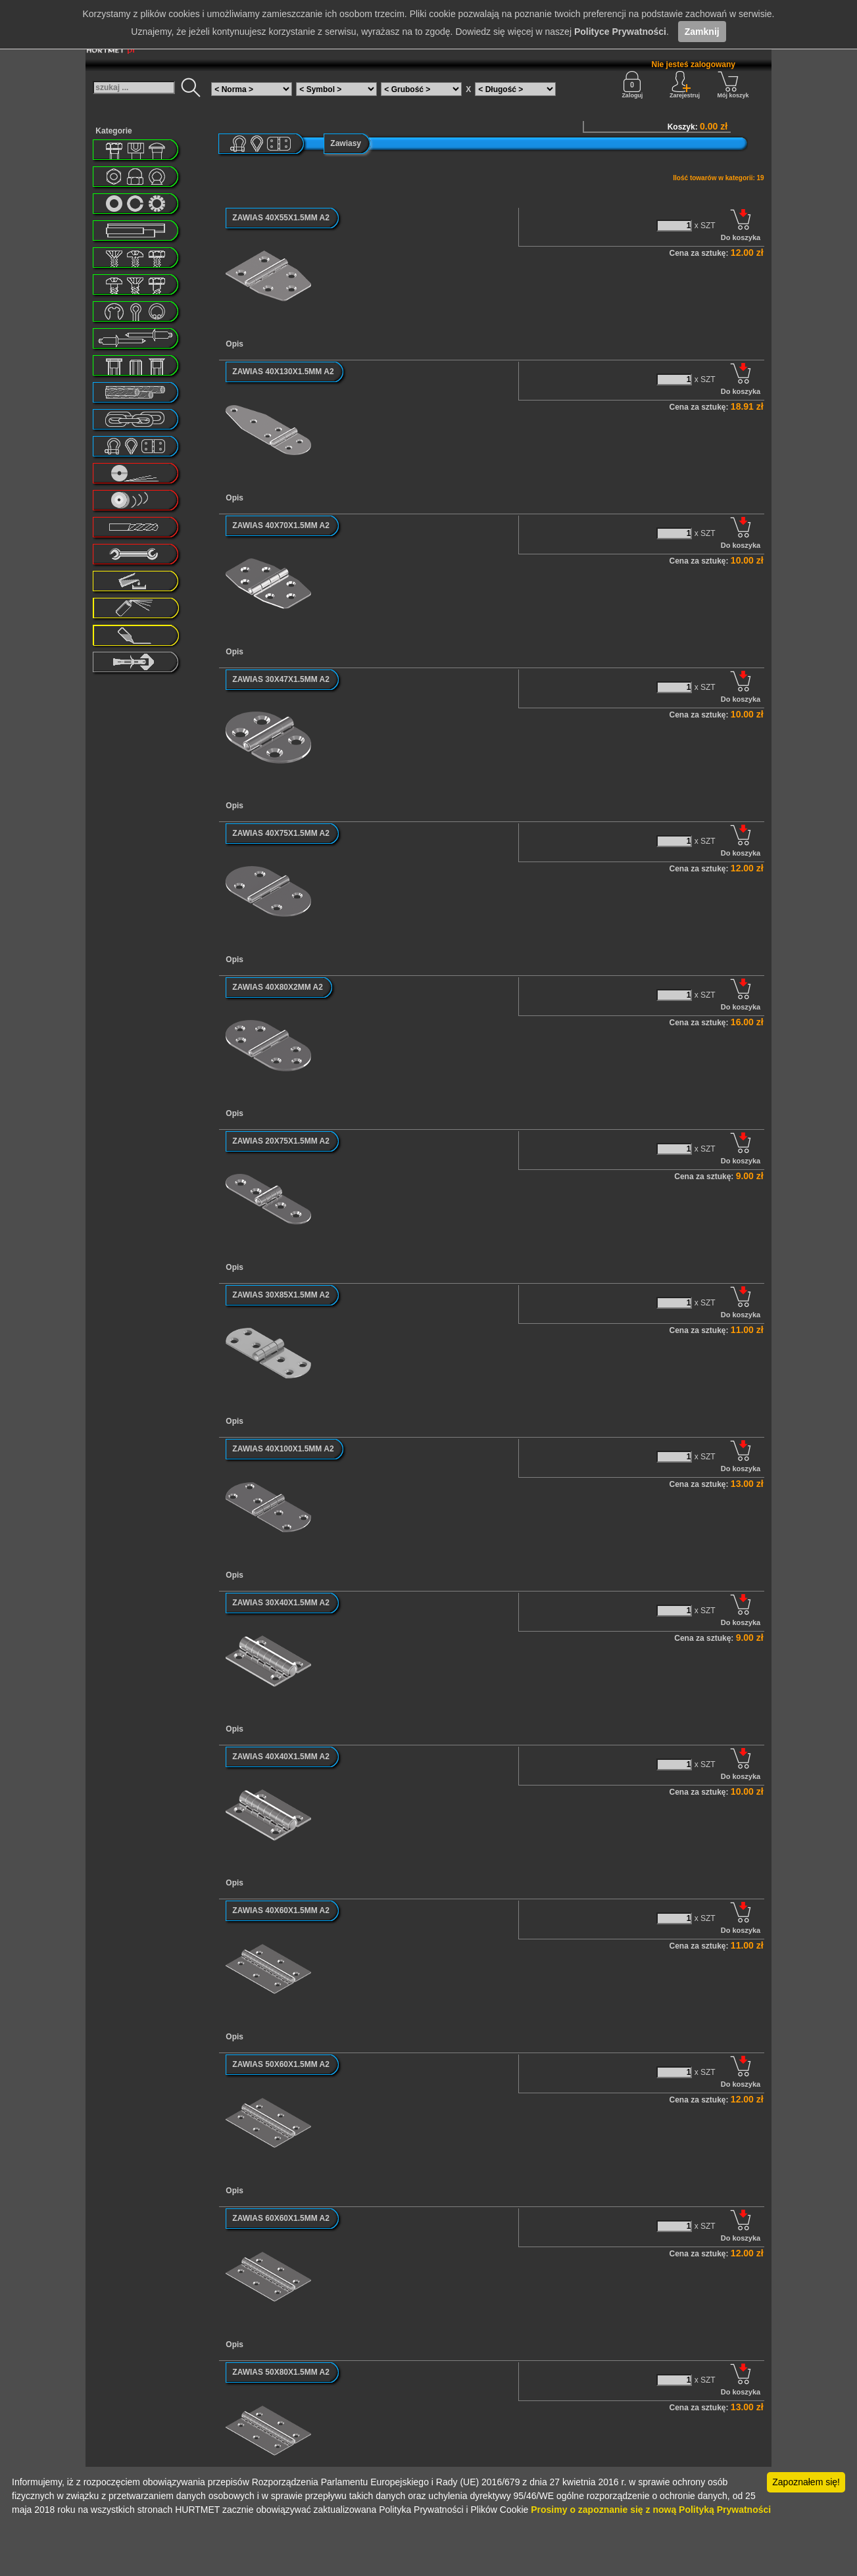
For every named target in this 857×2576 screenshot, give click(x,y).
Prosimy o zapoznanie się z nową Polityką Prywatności (651, 2509)
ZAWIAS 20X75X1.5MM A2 (281, 1141)
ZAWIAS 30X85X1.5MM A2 (281, 1295)
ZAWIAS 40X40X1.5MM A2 (281, 1756)
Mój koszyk (733, 85)
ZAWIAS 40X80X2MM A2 (277, 987)
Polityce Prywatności (620, 31)
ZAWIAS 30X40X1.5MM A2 (281, 1602)
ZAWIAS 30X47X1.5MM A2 (281, 679)
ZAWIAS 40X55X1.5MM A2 (281, 217)
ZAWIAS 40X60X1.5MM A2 (281, 1910)
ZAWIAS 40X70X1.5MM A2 (281, 525)
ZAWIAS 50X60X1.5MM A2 (281, 2064)
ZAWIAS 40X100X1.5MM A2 (282, 1448)
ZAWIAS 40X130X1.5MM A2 (282, 371)
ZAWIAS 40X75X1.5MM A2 (281, 833)
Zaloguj (632, 85)
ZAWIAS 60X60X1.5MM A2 (281, 2218)
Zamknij (702, 31)
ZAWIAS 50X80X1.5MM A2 (281, 2372)
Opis (234, 344)
